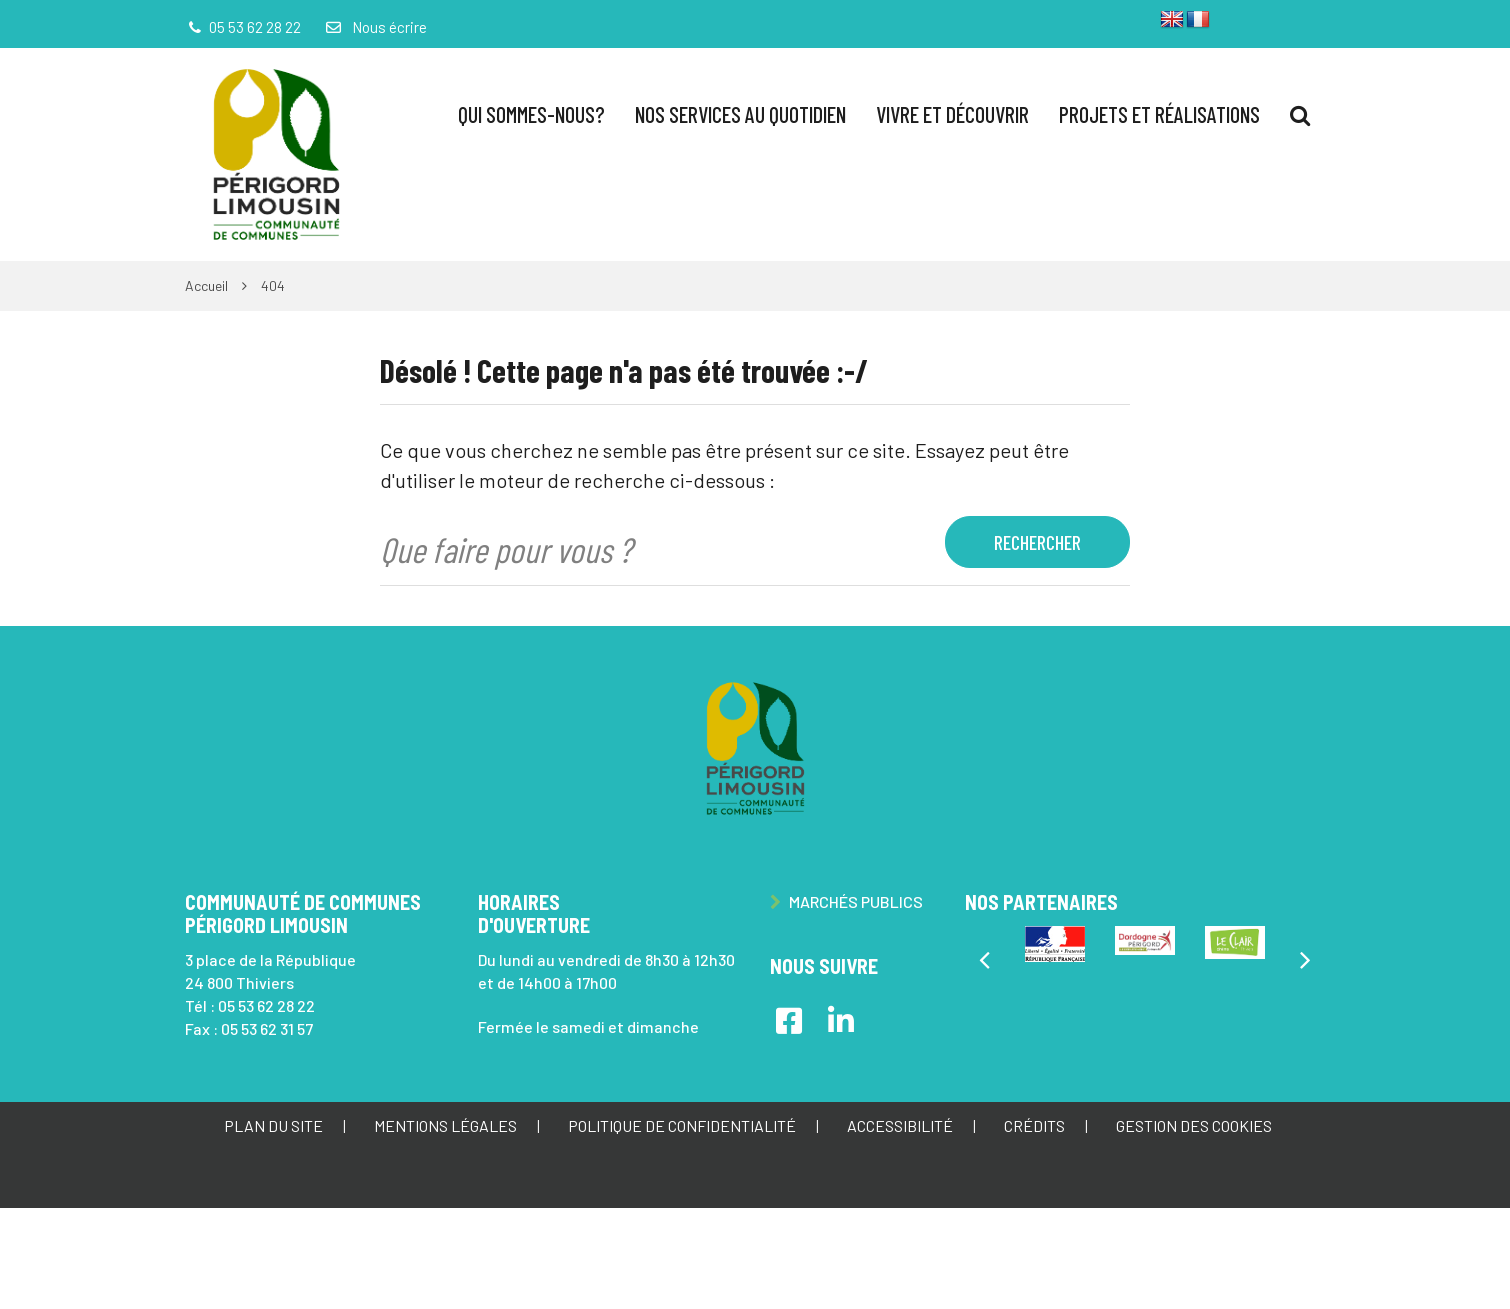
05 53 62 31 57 (267, 1028)
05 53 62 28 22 (266, 1005)
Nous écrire (375, 27)
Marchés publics (846, 901)
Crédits (1034, 1125)
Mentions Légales (445, 1125)
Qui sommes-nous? (531, 114)
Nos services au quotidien (740, 114)
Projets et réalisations (1159, 114)
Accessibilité (900, 1125)
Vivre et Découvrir (952, 114)
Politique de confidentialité (682, 1125)
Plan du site (273, 1125)
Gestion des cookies (1194, 1125)
